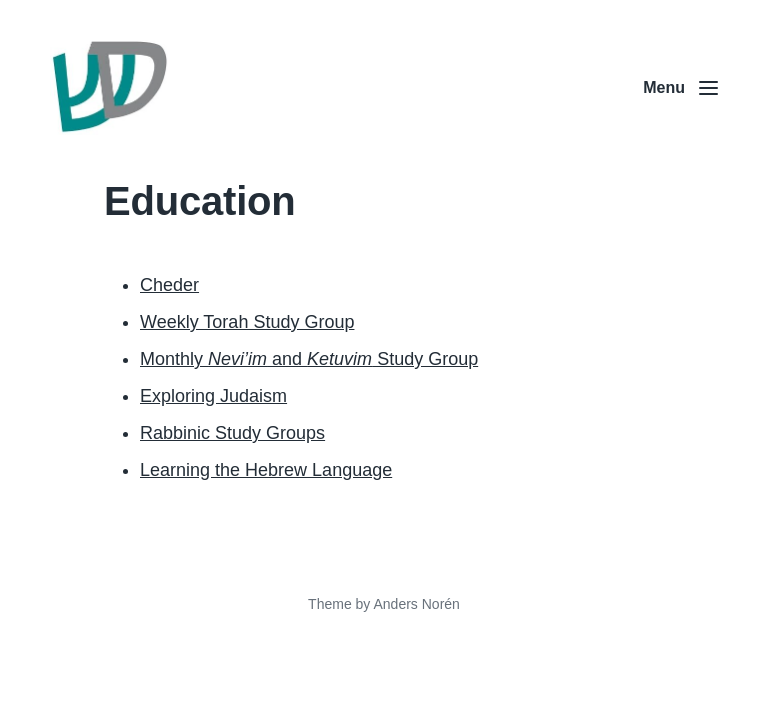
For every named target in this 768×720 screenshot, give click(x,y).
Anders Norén (416, 604)
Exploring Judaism (213, 396)
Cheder (169, 285)
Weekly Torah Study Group (247, 322)
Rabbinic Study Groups (232, 433)
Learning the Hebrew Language (266, 470)
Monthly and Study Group (309, 359)
